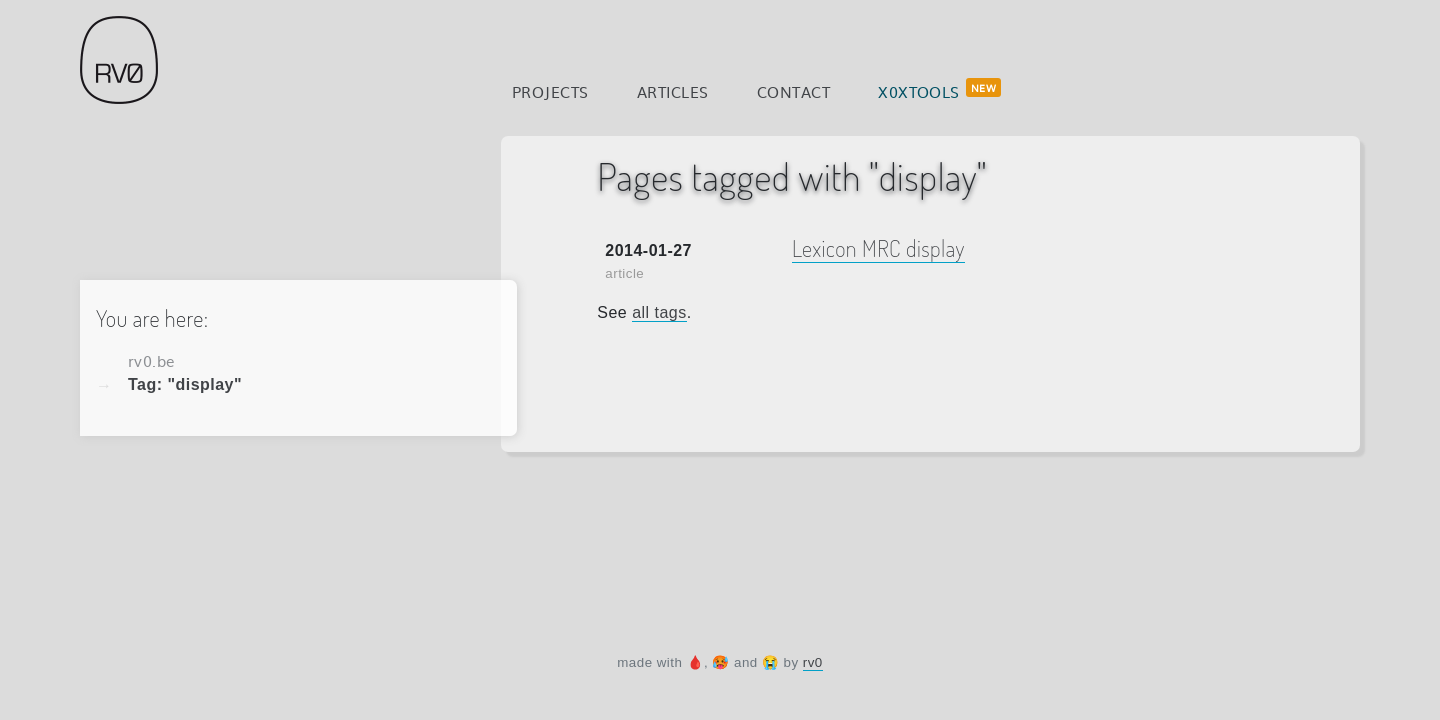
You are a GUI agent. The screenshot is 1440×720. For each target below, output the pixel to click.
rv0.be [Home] (152, 360)
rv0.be (119, 60)
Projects (550, 91)
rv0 (813, 662)
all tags (659, 312)
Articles (673, 91)
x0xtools (919, 91)
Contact (793, 91)
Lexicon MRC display (878, 248)
